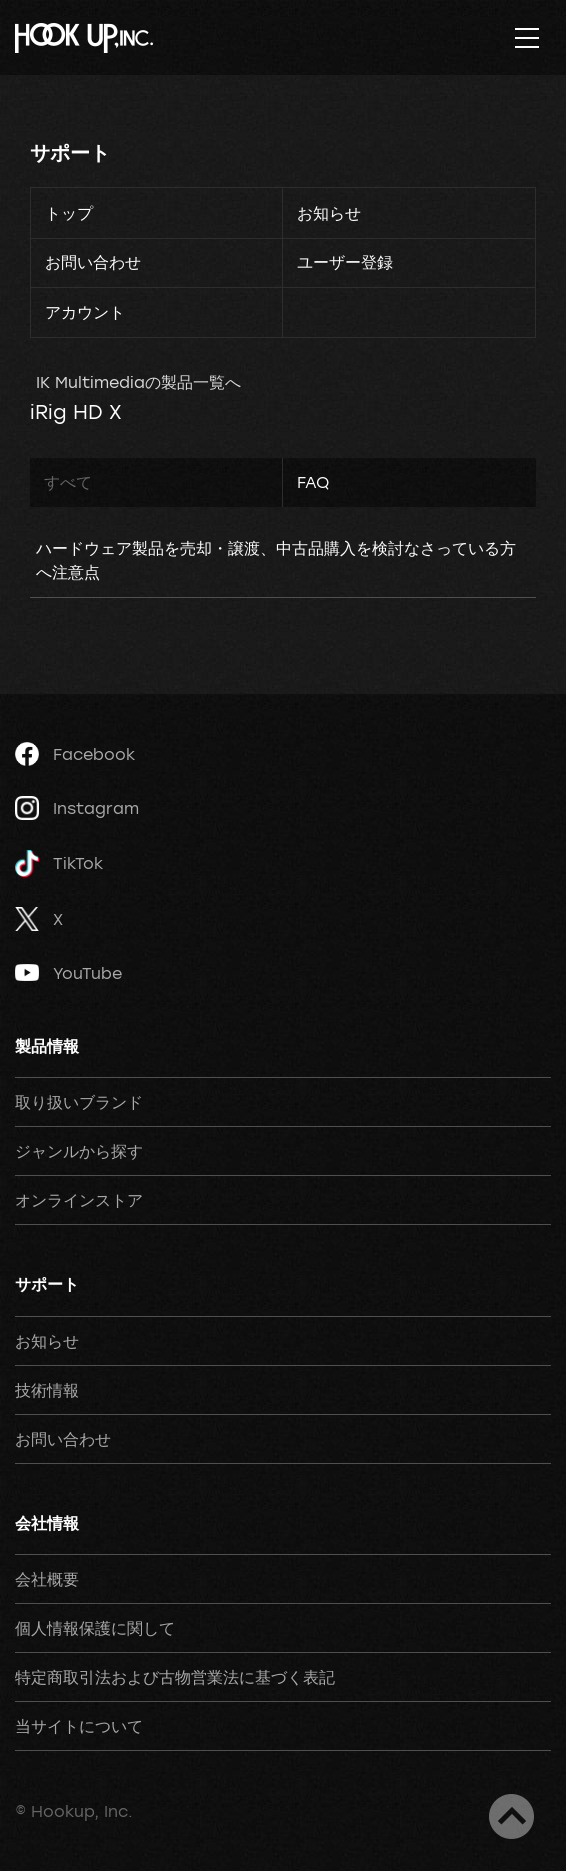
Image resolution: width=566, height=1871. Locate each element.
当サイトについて (79, 1726)
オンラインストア (79, 1200)
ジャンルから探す (79, 1151)
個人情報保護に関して (95, 1628)
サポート (70, 152)
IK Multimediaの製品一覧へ (138, 382)
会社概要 (47, 1579)
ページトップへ (511, 1816)
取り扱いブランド (79, 1102)
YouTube (68, 973)
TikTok (59, 863)
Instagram (77, 808)
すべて (68, 482)
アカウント (85, 312)
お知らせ (329, 213)
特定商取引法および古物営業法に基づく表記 (175, 1677)
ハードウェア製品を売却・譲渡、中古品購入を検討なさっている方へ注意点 (276, 560)
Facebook (75, 754)
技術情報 (47, 1390)
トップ (69, 213)
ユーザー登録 (345, 262)
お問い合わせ (93, 262)
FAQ (313, 482)
